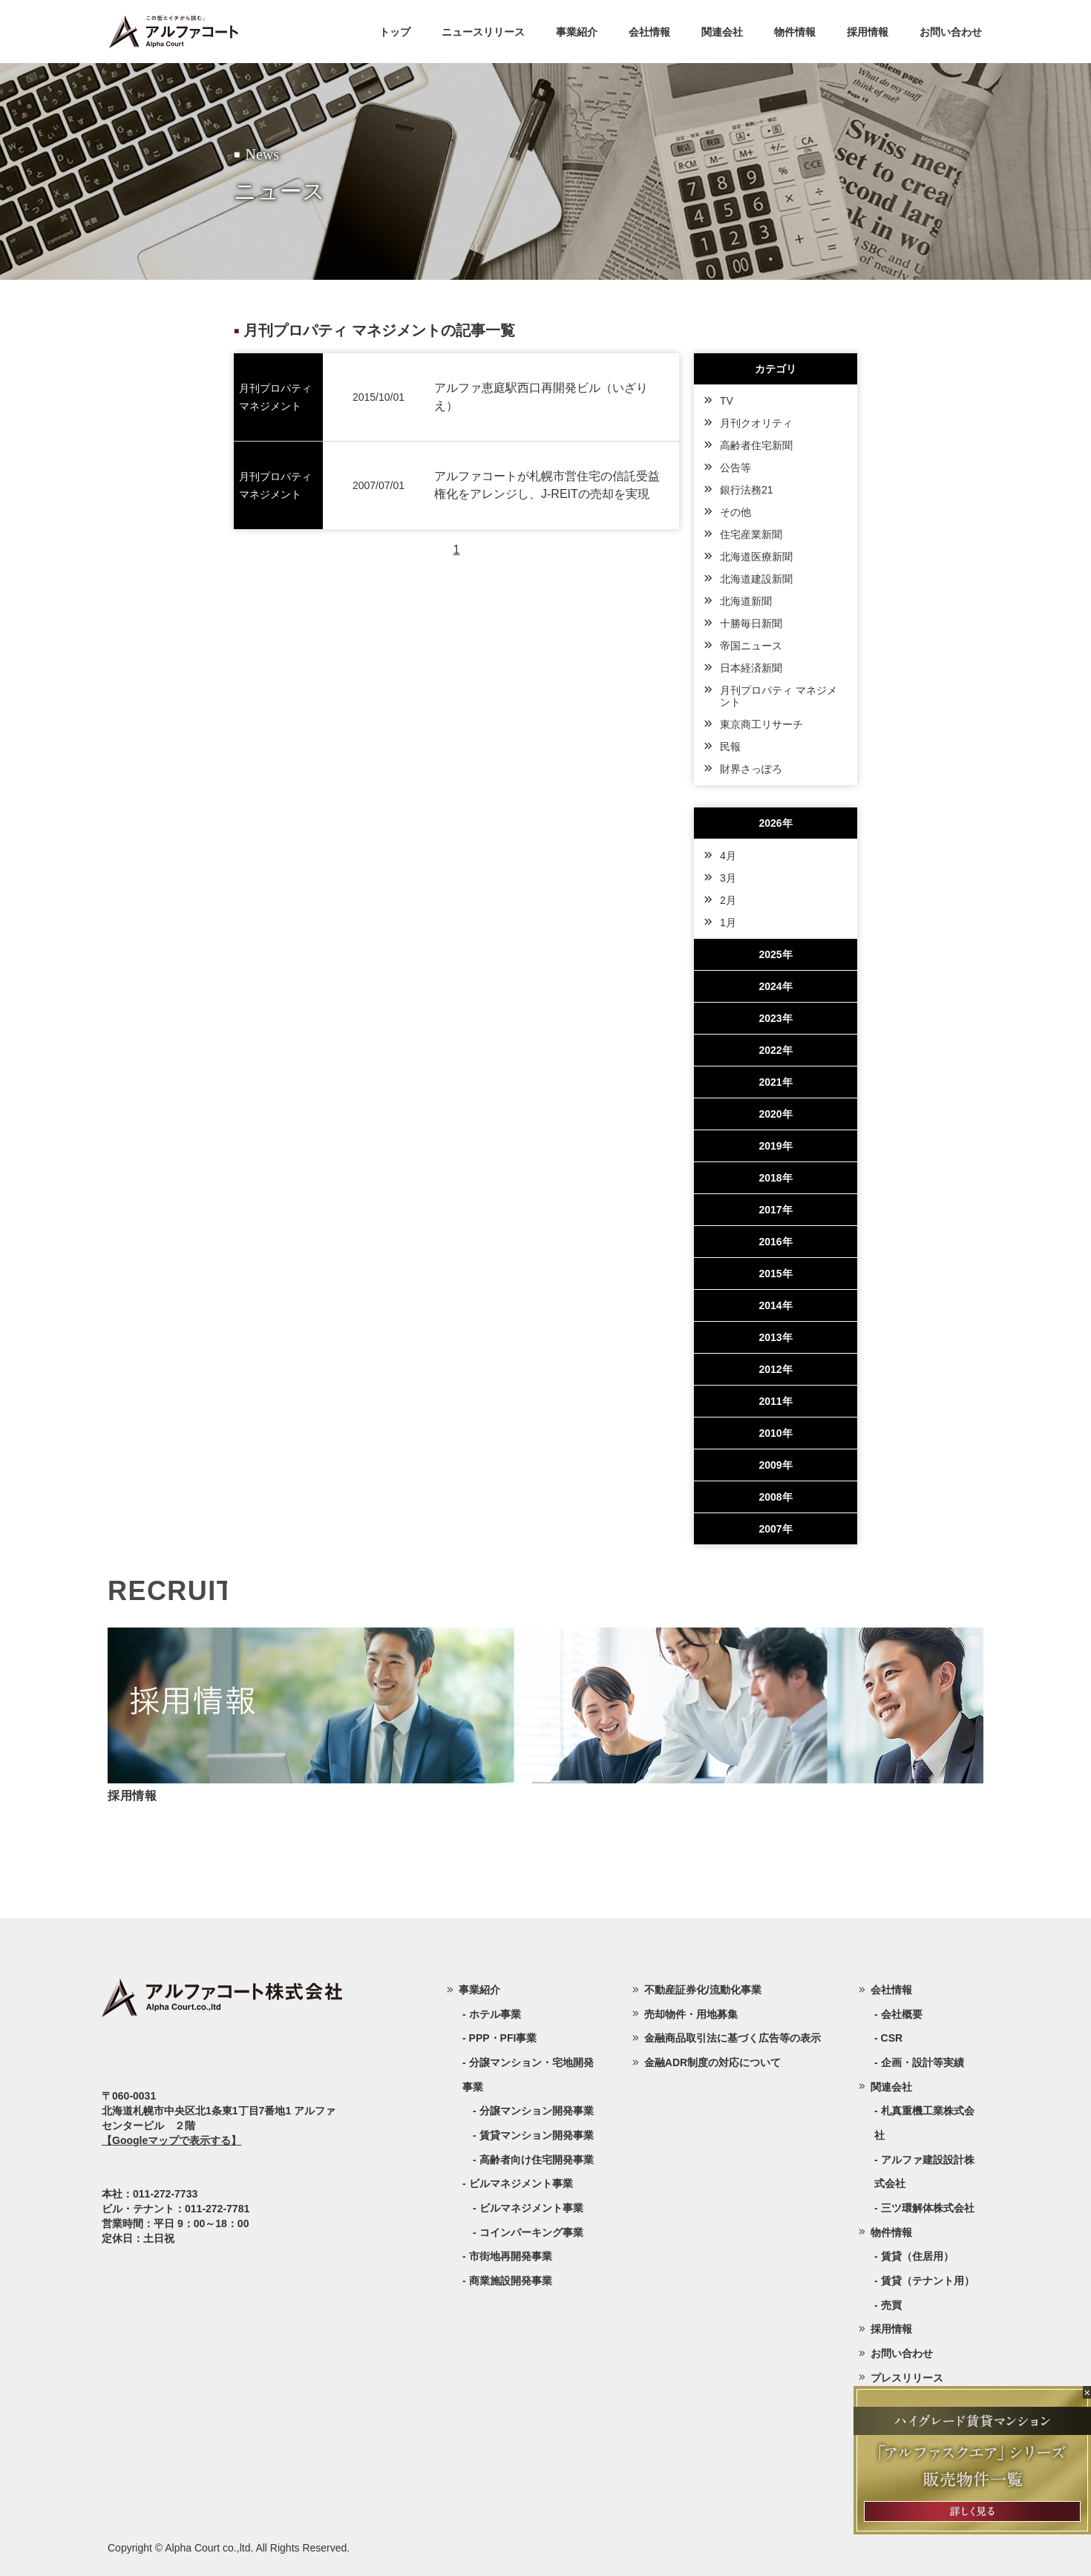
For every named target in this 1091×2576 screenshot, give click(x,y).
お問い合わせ (951, 32)
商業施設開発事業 (510, 2281)
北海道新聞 (746, 601)
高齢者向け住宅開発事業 (536, 2160)
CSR (892, 2038)
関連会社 (722, 32)
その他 (735, 512)
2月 (728, 900)
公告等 (735, 467)
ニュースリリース (483, 32)
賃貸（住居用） (917, 2256)
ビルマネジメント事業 (531, 2208)
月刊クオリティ (756, 423)
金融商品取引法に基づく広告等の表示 (732, 2038)
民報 (730, 747)
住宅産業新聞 (751, 534)
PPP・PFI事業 (503, 2038)
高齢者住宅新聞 (756, 445)
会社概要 (902, 2014)
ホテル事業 (495, 2014)
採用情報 (867, 32)
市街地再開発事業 (510, 2256)
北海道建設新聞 (756, 579)
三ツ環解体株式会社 (927, 2208)
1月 (728, 922)
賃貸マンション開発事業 (536, 2135)
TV (726, 401)
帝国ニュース (751, 646)
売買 (891, 2305)
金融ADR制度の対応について (712, 2062)
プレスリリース (907, 2378)
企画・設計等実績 (922, 2062)
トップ (394, 32)
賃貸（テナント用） (927, 2281)
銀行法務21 (746, 490)
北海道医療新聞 (756, 557)
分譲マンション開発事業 (536, 2111)
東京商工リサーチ (761, 724)
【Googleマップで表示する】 (171, 2140)
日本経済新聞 (751, 668)
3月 (728, 878)
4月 (728, 856)
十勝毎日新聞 (751, 623)
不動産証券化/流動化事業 (702, 1990)
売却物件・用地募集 (691, 2014)
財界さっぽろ (751, 769)
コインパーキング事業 (531, 2232)
